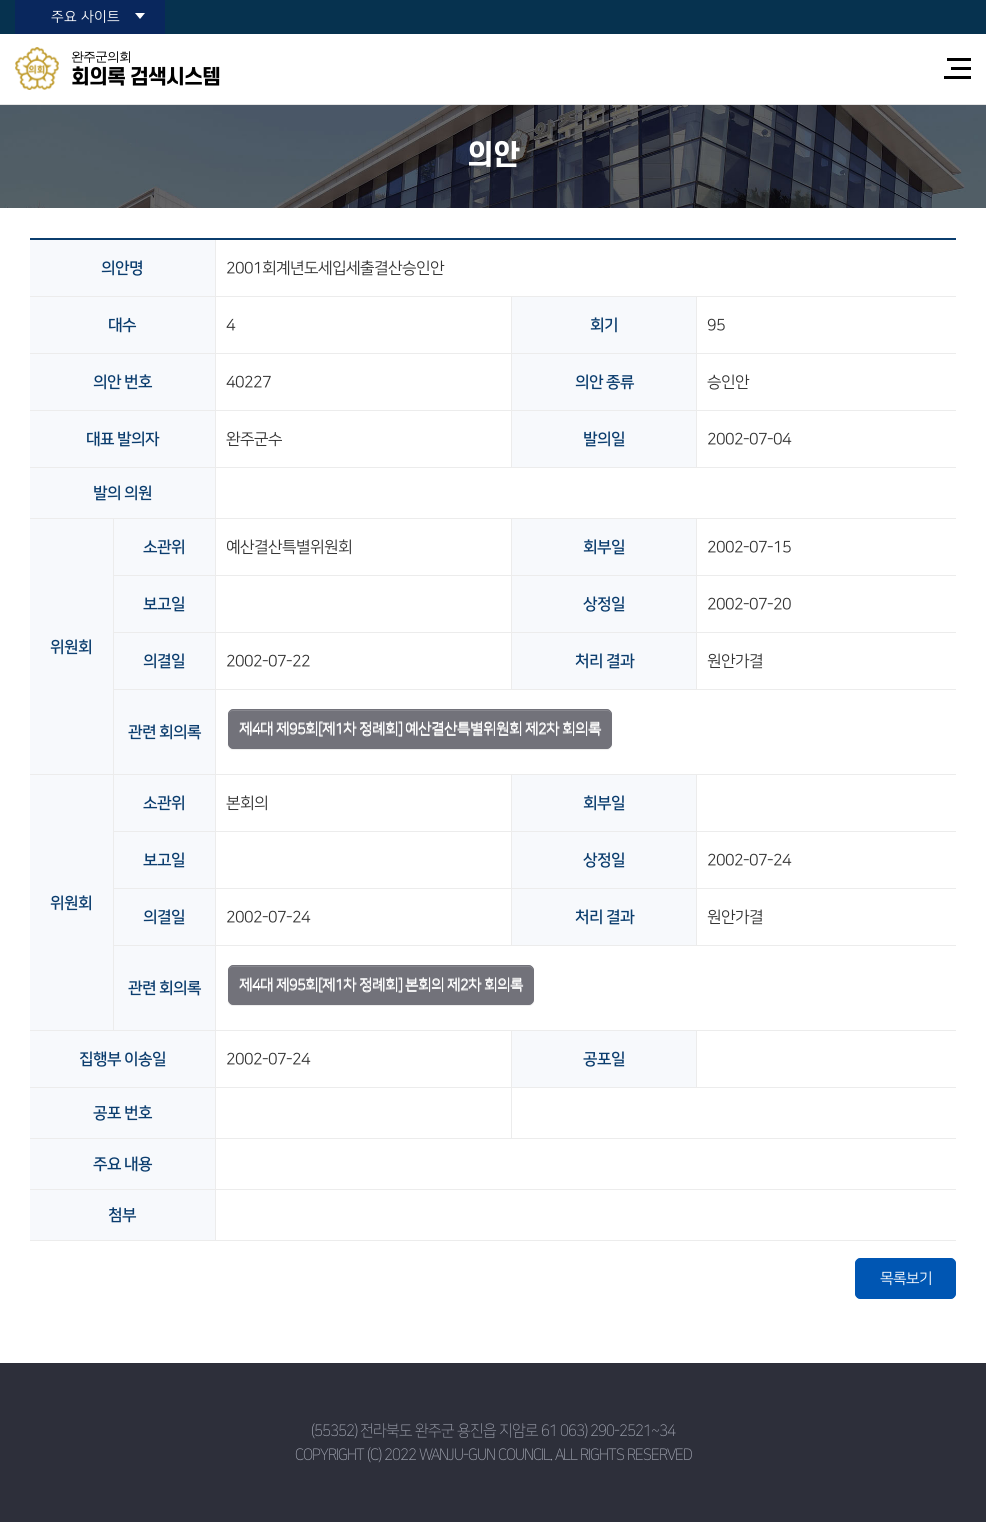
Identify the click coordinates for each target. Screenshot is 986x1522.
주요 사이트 (85, 17)
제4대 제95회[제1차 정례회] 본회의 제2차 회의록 (381, 984)
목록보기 (906, 1278)
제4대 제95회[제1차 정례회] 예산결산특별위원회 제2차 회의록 (420, 728)
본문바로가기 (0, 0)
